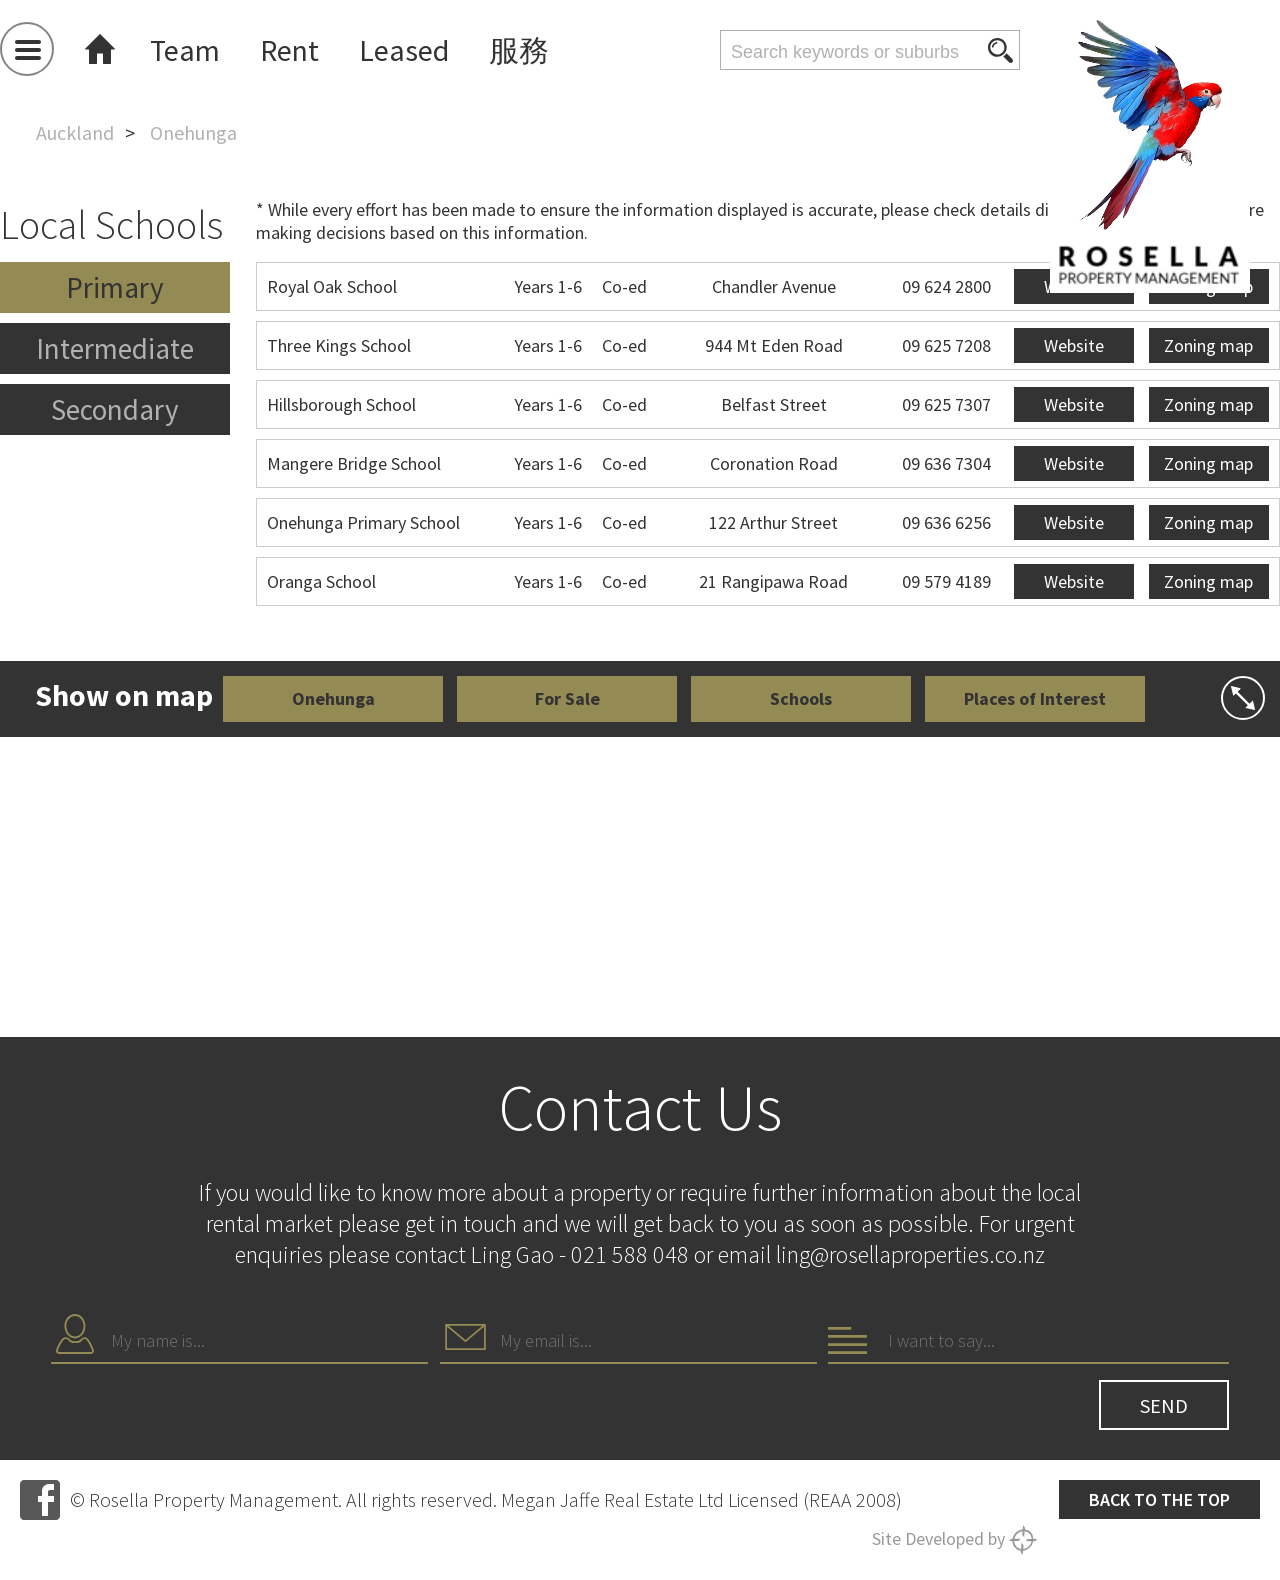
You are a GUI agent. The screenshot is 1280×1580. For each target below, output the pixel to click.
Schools (801, 698)
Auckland (75, 132)
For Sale (567, 698)
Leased (404, 50)
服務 (519, 50)
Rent (289, 50)
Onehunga (333, 698)
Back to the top (1159, 1499)
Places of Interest (1035, 698)
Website (1074, 345)
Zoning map (1208, 345)
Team (185, 50)
